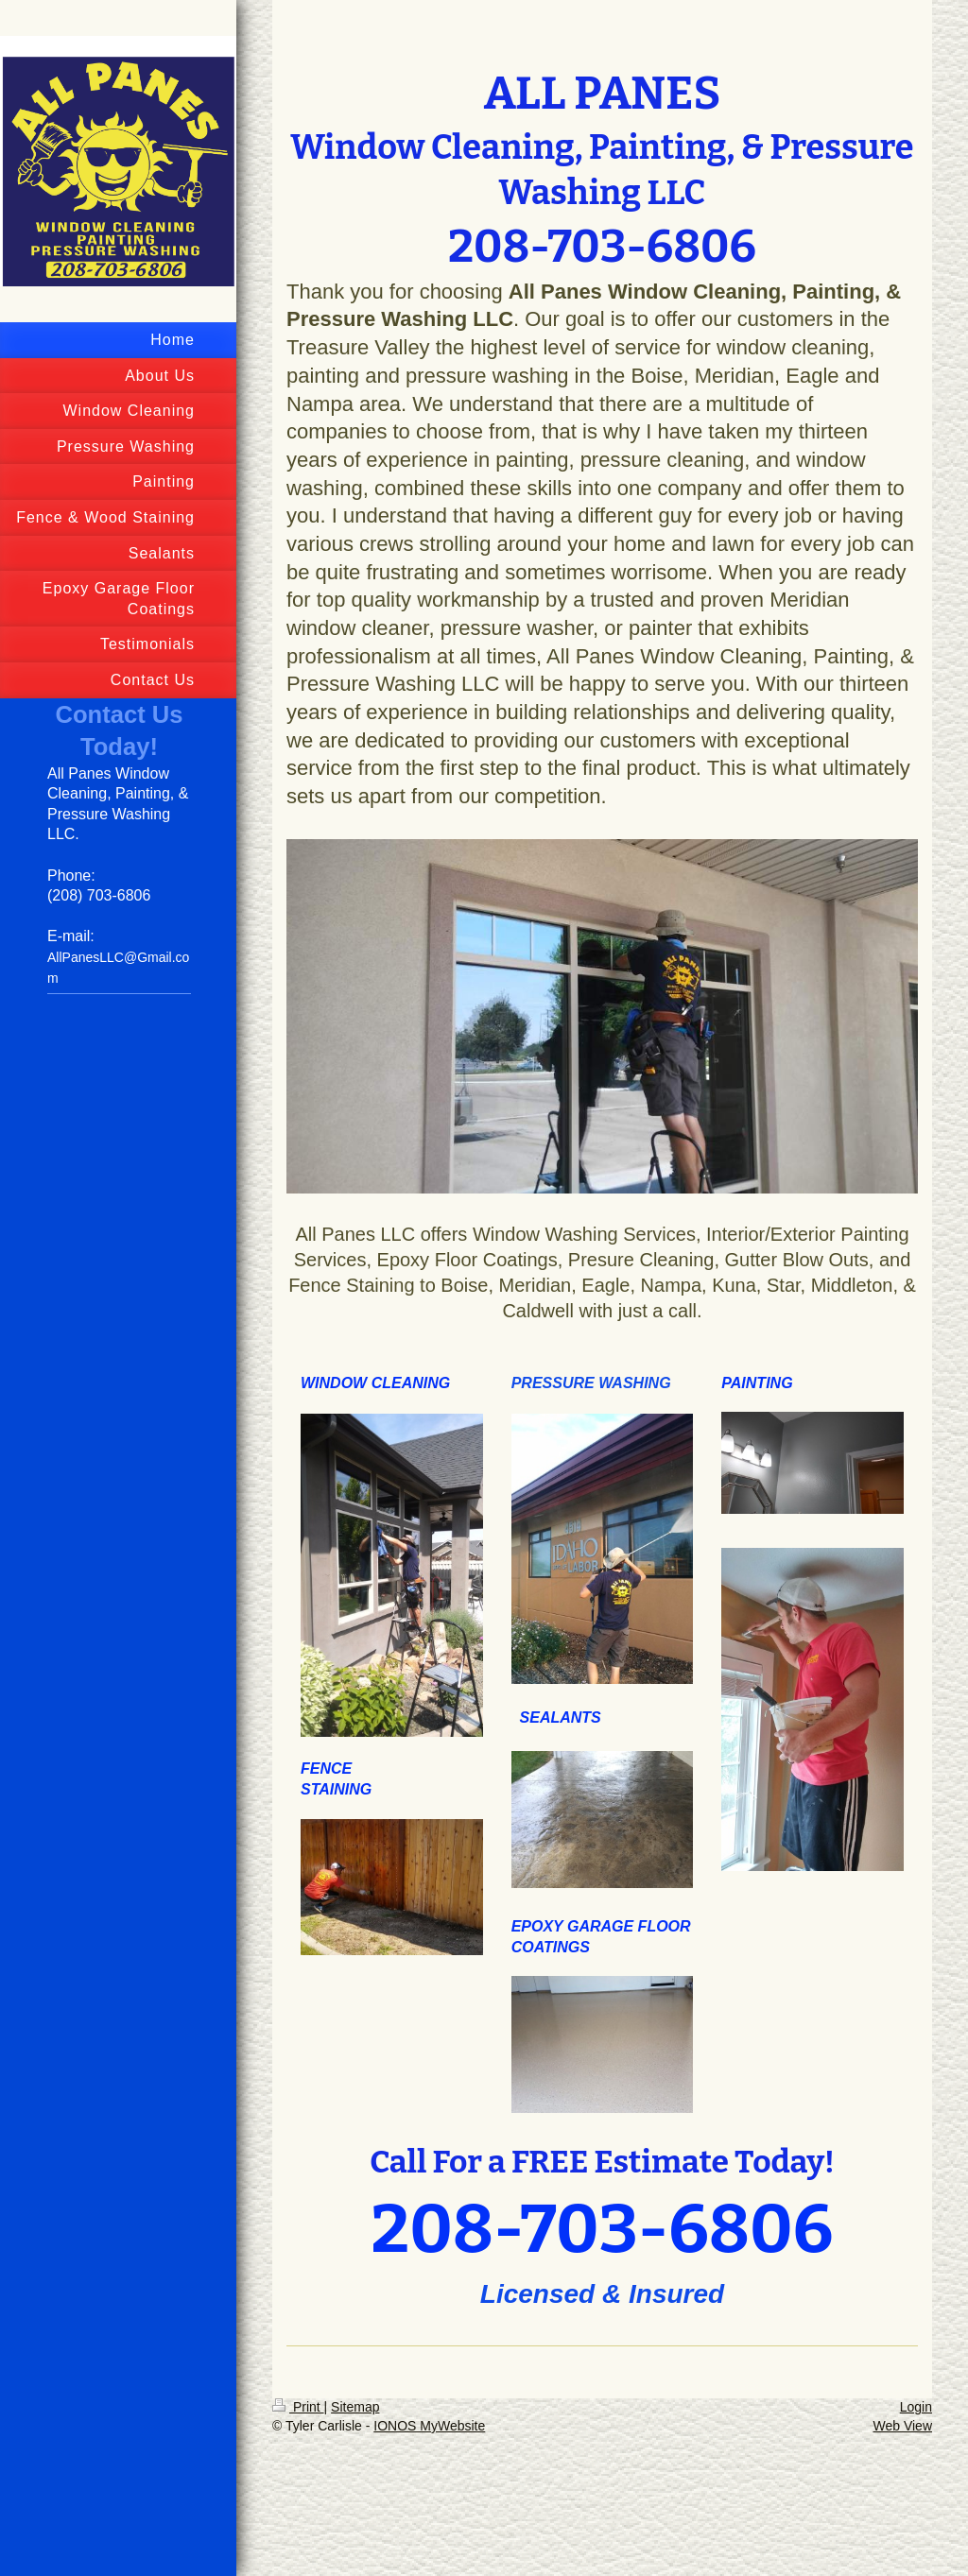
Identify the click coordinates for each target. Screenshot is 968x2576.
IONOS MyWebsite (429, 2425)
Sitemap (355, 2406)
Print (298, 2406)
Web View (902, 2425)
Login (916, 2406)
